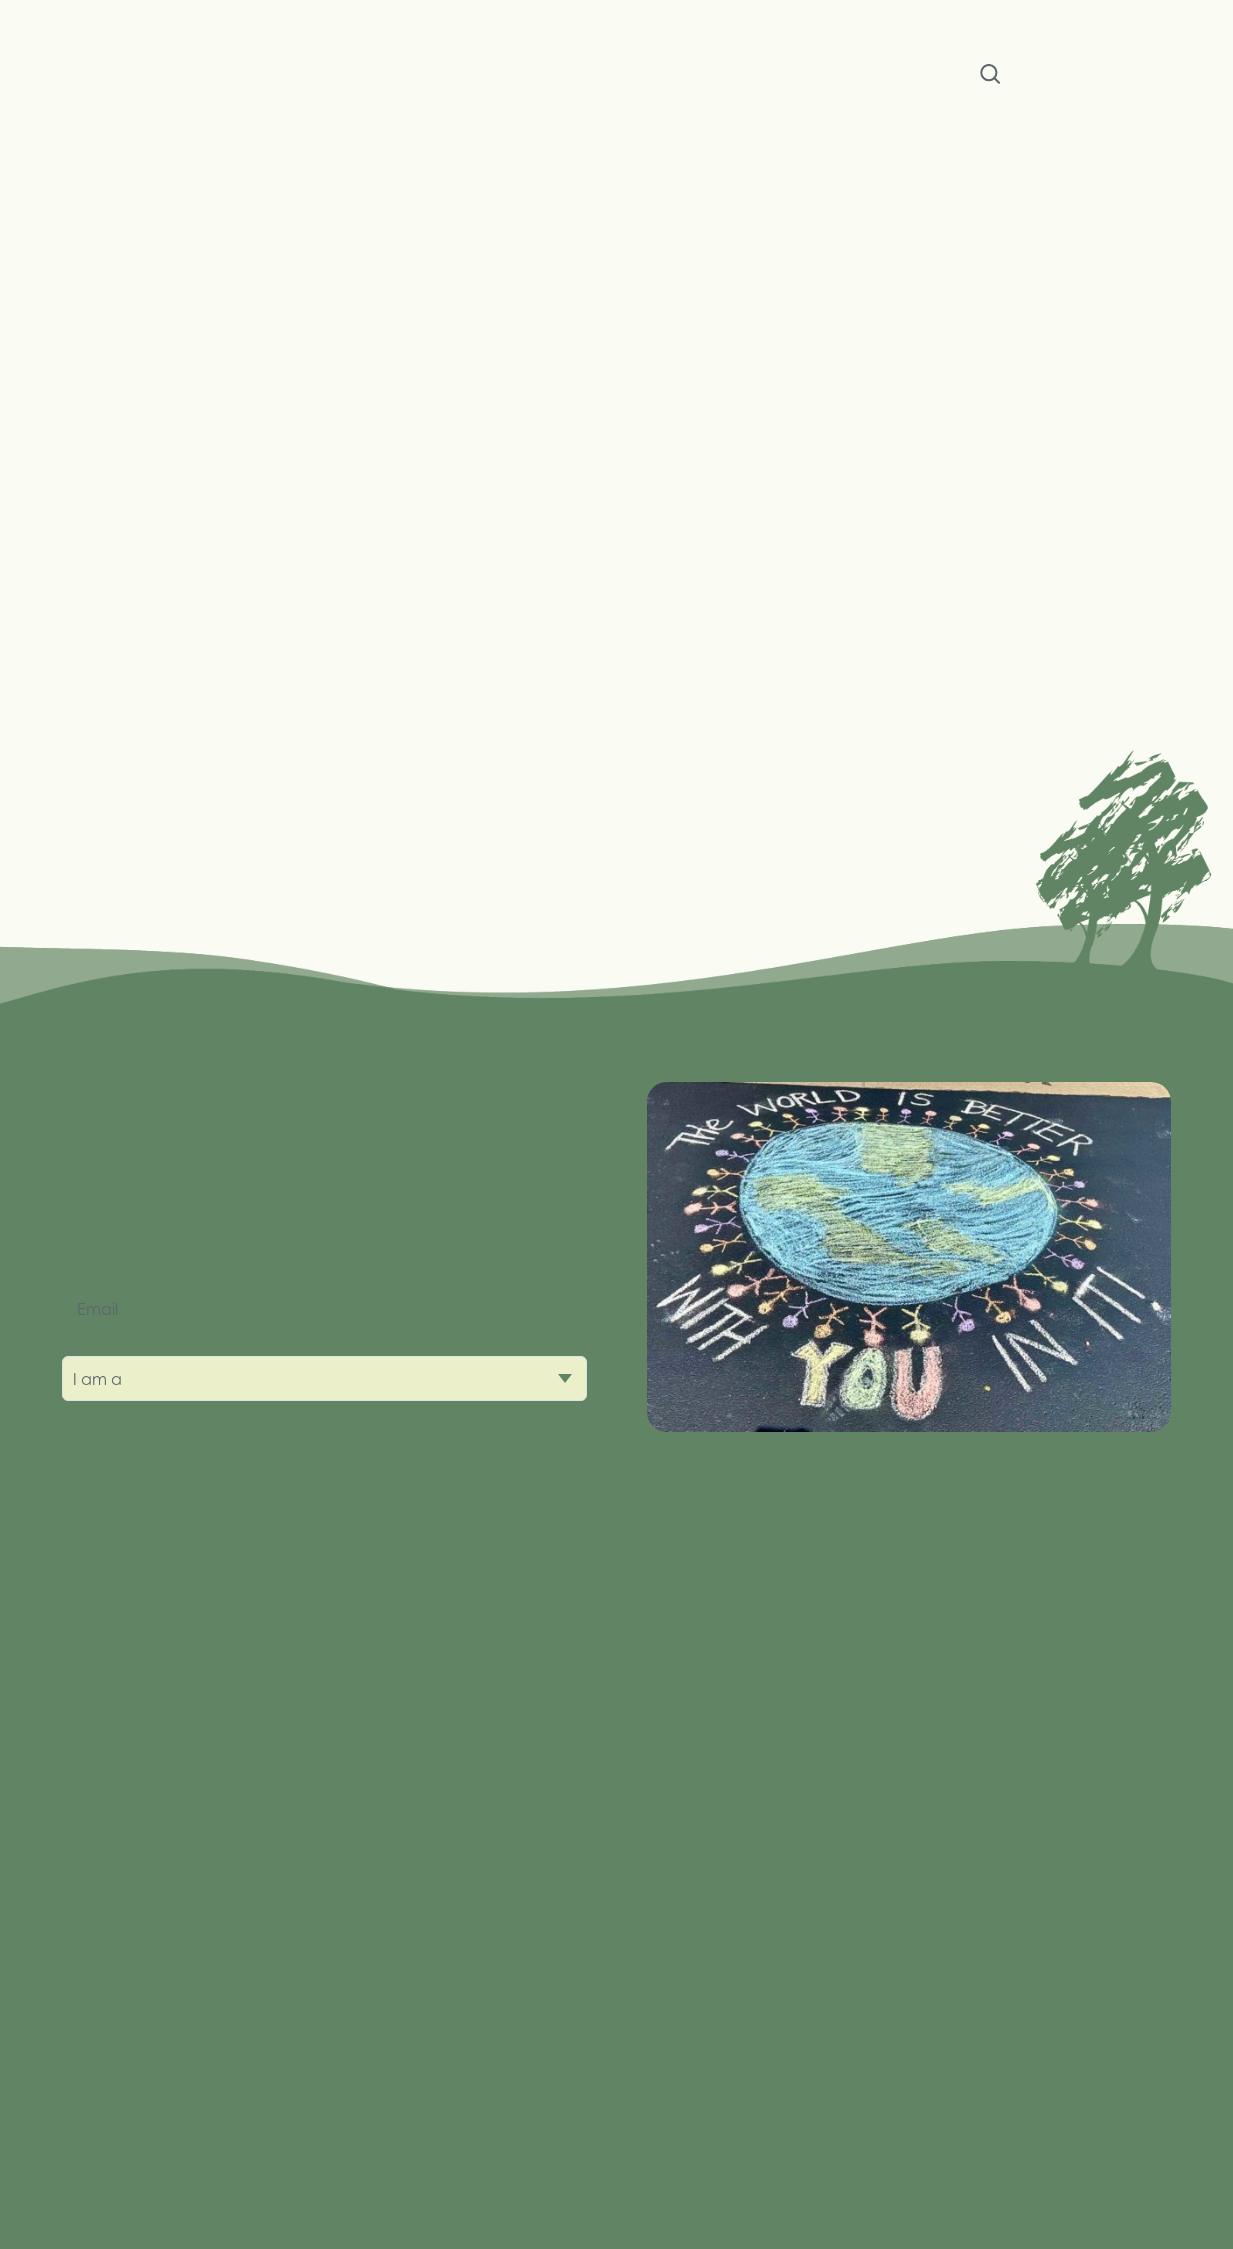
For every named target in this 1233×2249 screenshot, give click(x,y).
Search (990, 78)
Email (97, 1309)
